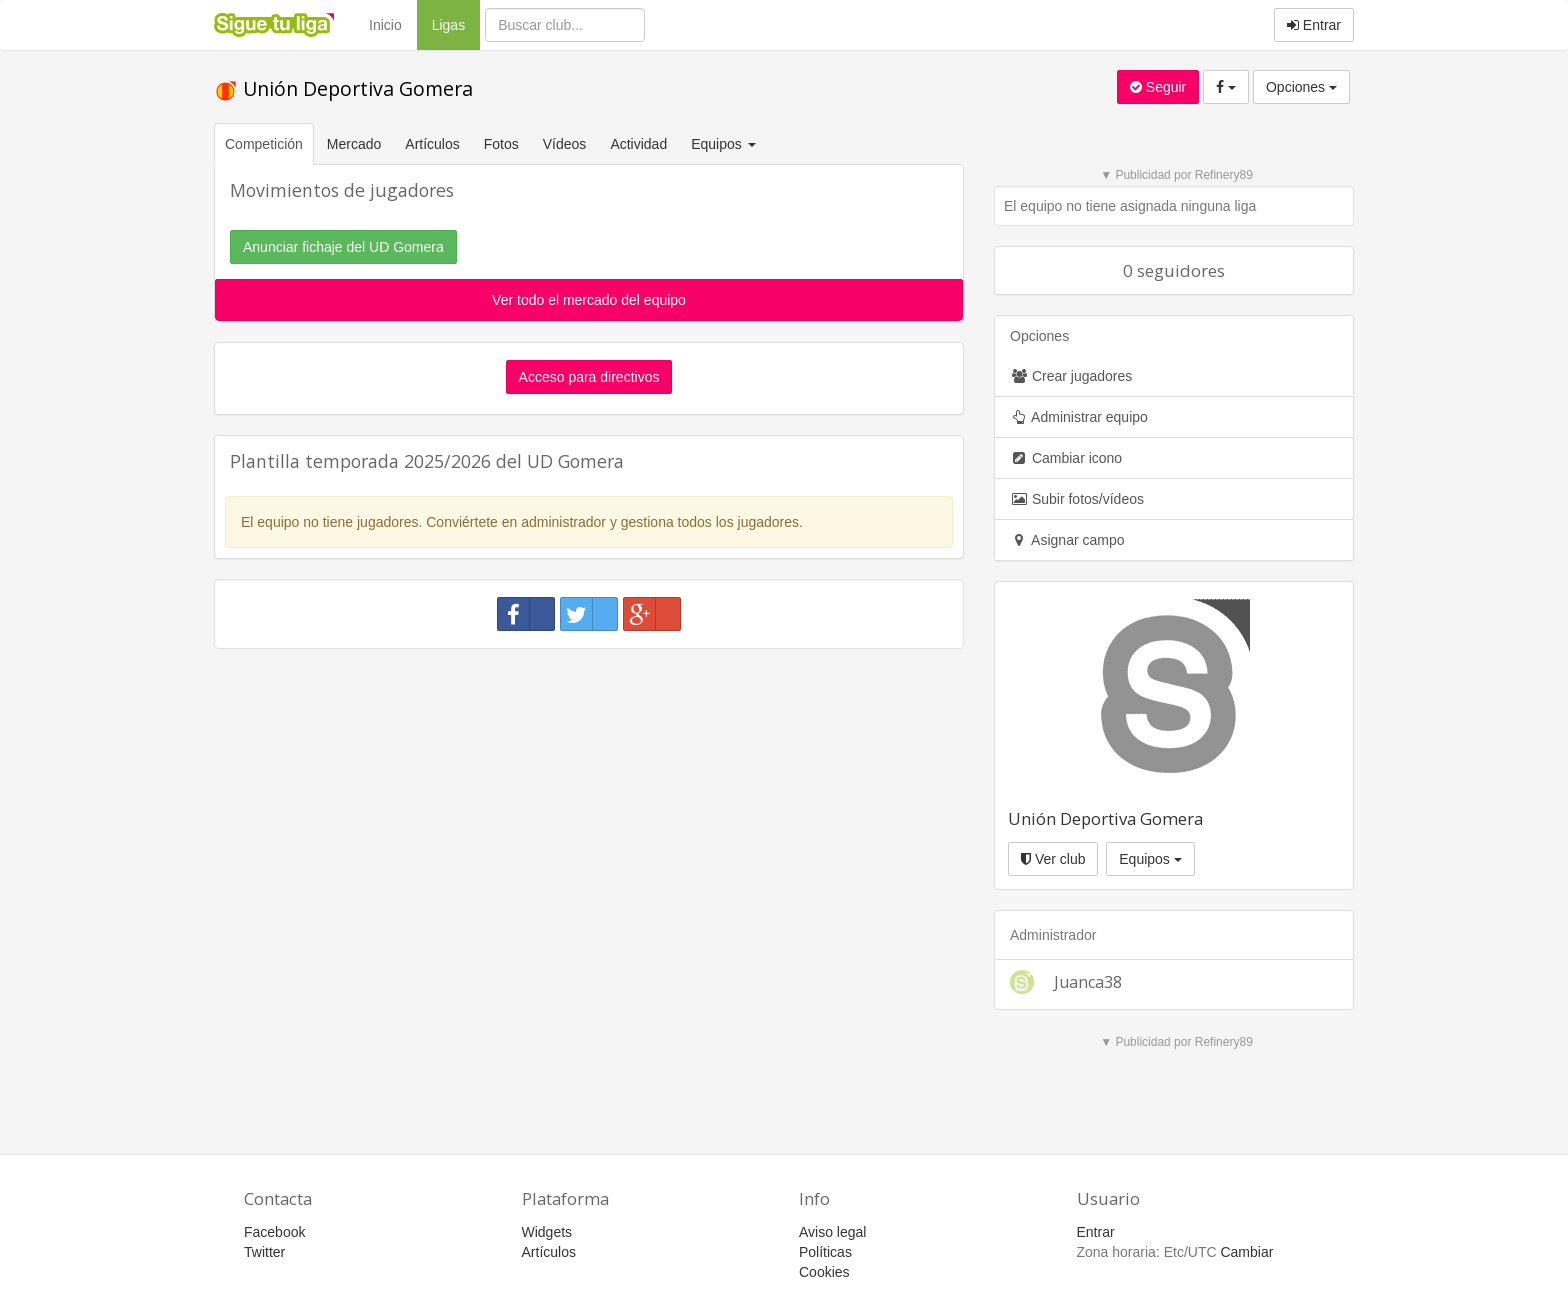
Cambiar (1246, 1252)
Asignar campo (1067, 540)
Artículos (432, 144)
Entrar (1314, 25)
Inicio (385, 25)
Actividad (638, 144)
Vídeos (565, 144)
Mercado (354, 144)
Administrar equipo (1079, 417)
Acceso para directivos (589, 377)
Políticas (825, 1252)
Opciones (1301, 87)
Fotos (501, 144)
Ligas (456, 23)
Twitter (264, 1252)
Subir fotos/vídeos (1077, 499)
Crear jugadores (1071, 376)
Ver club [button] (1053, 859)
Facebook (274, 1232)
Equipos (1150, 859)
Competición (264, 144)
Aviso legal (832, 1232)
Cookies (824, 1272)
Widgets (547, 1232)
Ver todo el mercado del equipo (589, 300)
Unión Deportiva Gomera (343, 88)
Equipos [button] (725, 144)
